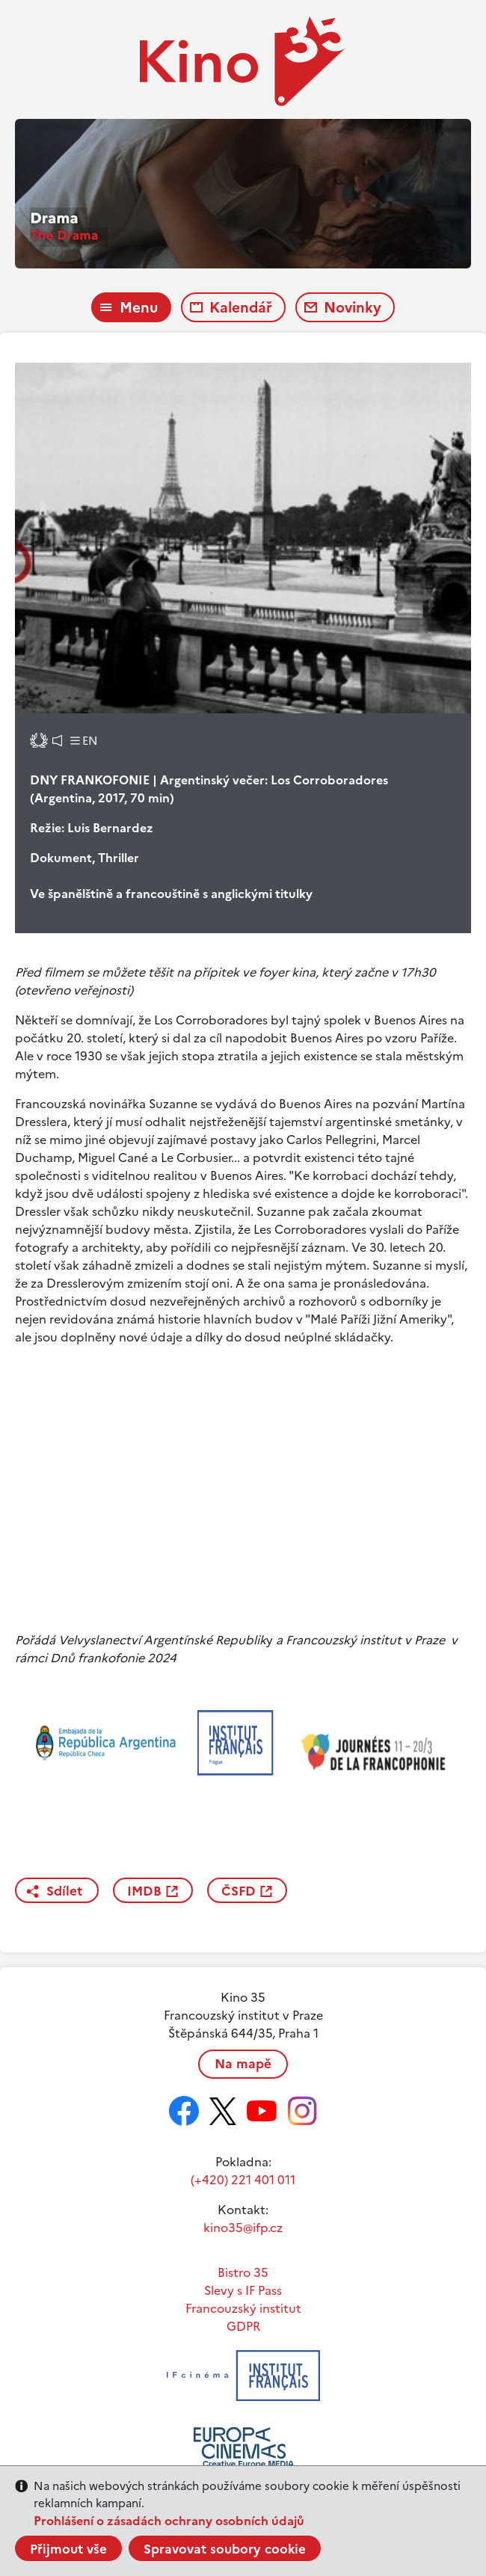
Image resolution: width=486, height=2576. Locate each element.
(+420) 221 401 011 (243, 2180)
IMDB (144, 1891)
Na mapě (243, 2064)
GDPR (243, 2326)
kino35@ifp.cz (243, 2228)
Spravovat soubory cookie (225, 2549)
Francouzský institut (243, 2308)
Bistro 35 (243, 2272)
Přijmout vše (68, 2549)
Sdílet (64, 1891)
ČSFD (238, 1891)
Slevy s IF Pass (243, 2290)
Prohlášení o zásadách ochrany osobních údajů (169, 2521)
